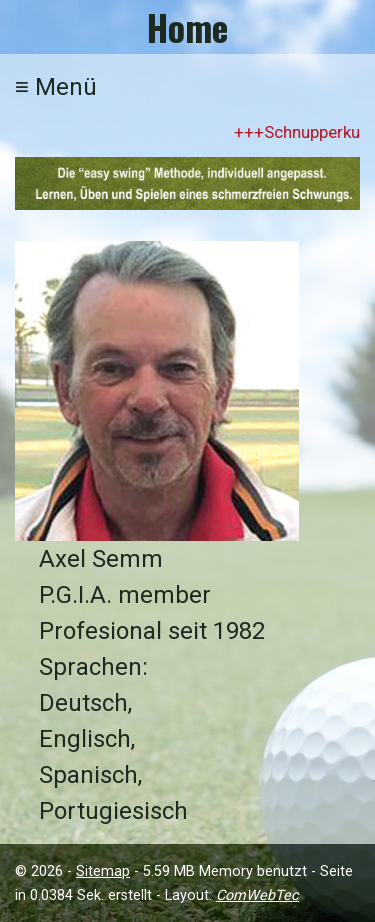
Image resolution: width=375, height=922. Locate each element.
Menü (56, 87)
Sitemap (103, 871)
